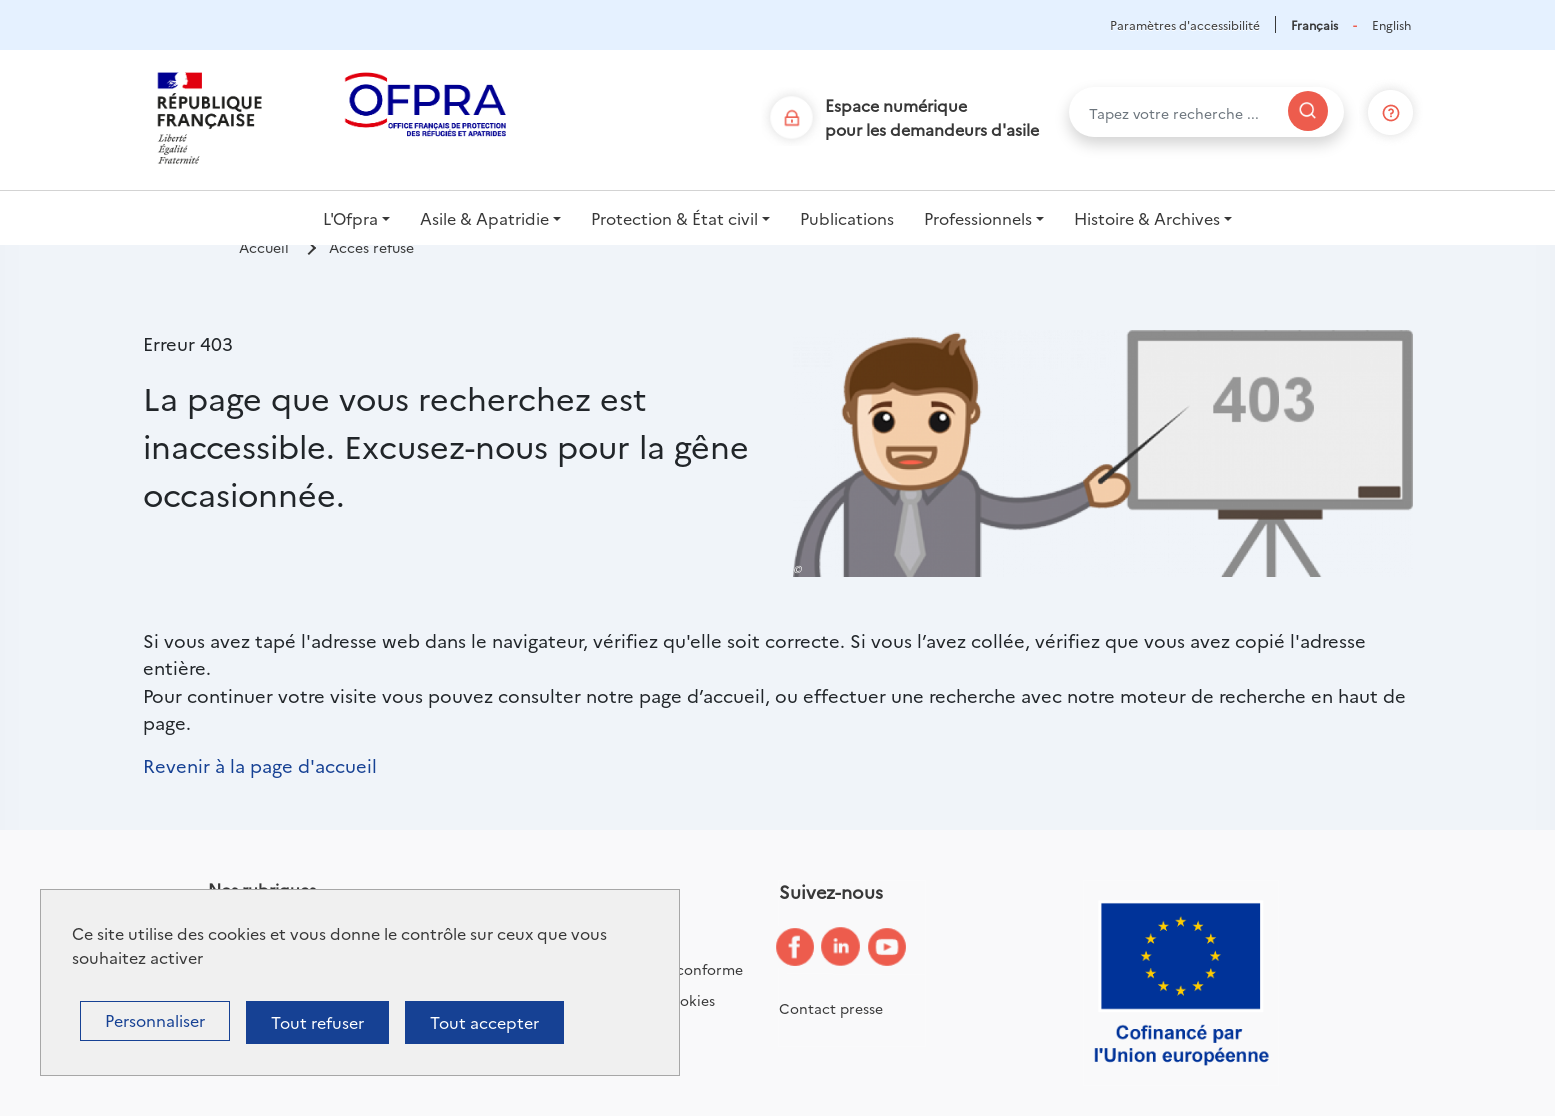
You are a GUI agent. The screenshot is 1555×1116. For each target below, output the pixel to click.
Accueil (264, 247)
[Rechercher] (1308, 111)
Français (1314, 24)
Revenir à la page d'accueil (260, 765)
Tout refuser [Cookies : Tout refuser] (317, 1022)
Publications (847, 218)
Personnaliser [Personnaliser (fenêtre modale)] (155, 1020)
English (1391, 24)
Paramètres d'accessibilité (1185, 24)
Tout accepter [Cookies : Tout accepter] (484, 1022)
